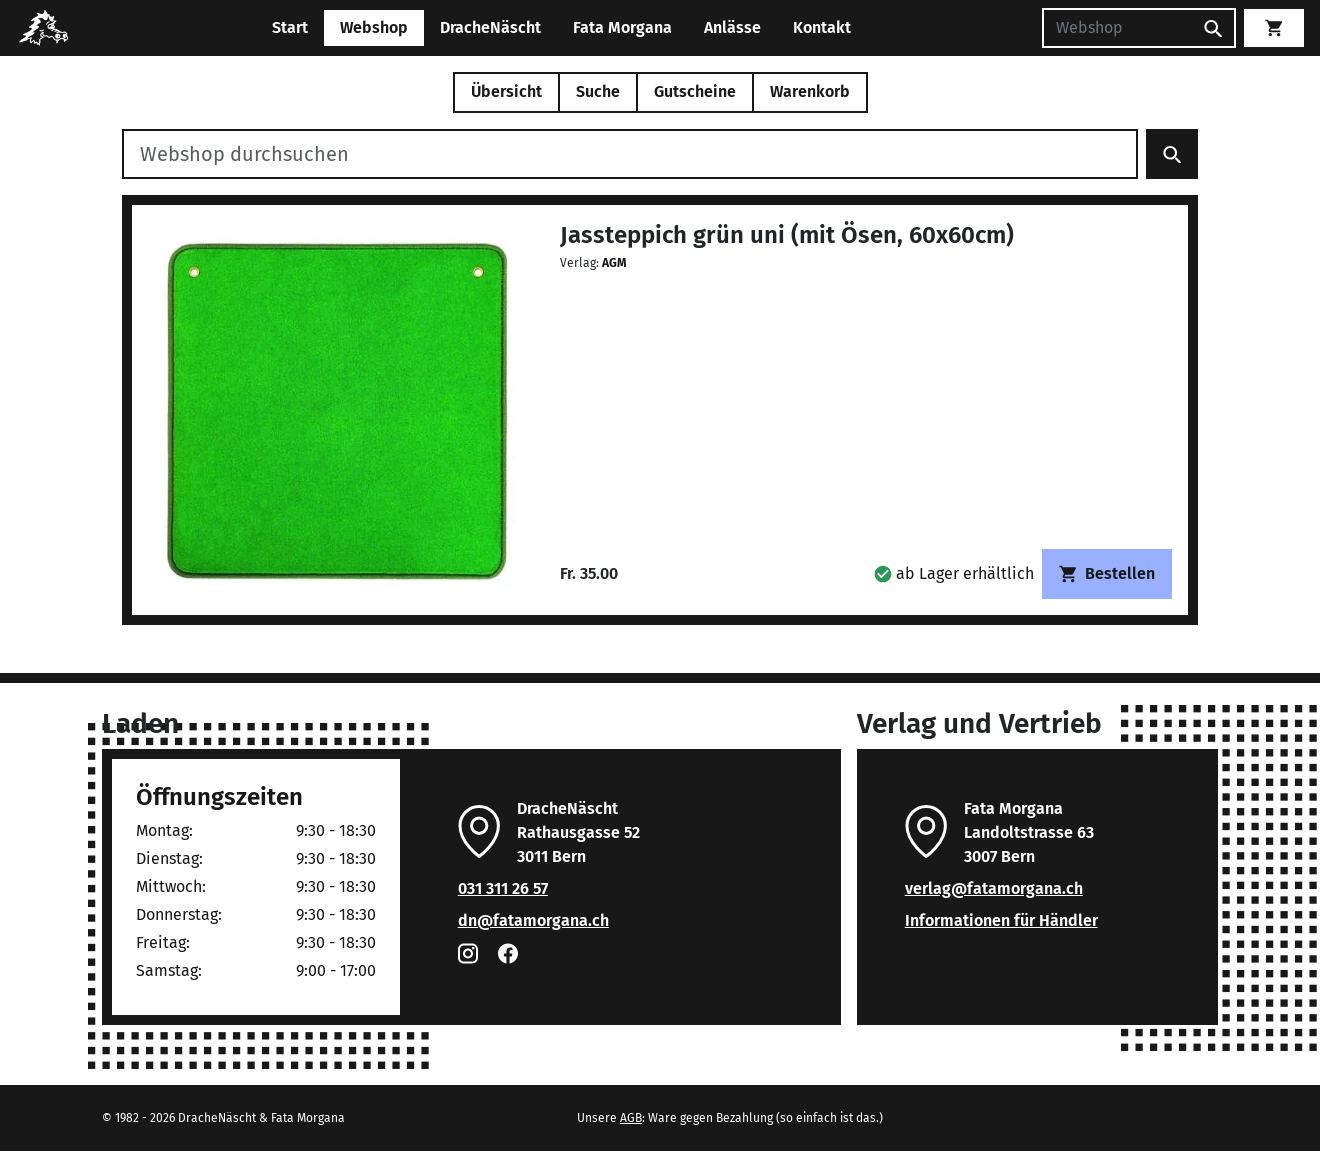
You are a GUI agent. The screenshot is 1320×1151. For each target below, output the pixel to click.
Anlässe (732, 27)
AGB (631, 1118)
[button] (954, 573)
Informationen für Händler (1001, 920)
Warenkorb (810, 91)
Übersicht (506, 91)
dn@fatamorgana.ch (533, 920)
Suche (598, 91)
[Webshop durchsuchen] (630, 154)
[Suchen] (1117, 28)
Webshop (374, 27)
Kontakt (822, 27)
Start (290, 27)
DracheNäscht (490, 27)
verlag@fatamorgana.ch (994, 888)
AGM (614, 263)
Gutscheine (695, 91)
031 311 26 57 (503, 888)
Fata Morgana (622, 27)
